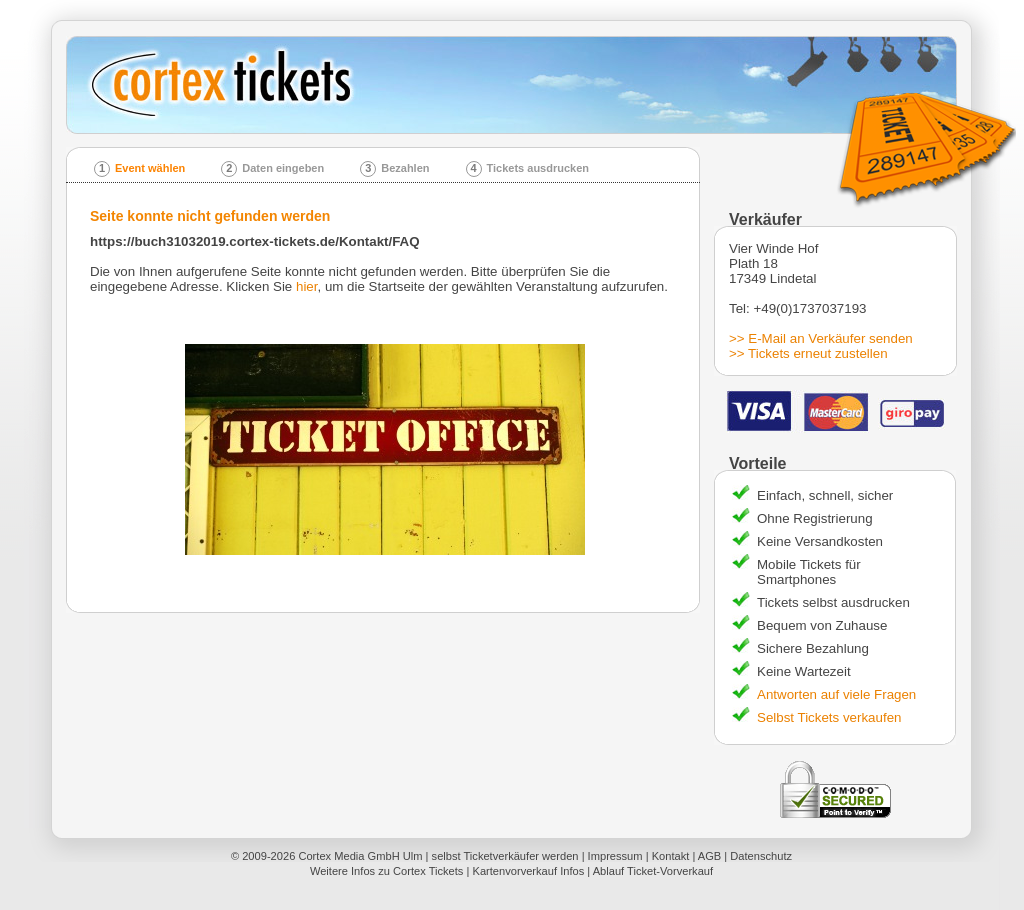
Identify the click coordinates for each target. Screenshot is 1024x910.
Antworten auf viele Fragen (836, 694)
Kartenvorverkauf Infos (528, 871)
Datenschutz (761, 856)
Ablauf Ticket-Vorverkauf (653, 871)
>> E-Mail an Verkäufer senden (821, 338)
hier (307, 286)
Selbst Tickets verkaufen (829, 717)
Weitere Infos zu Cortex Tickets (387, 871)
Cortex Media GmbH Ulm (360, 856)
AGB (709, 856)
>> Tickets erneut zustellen (808, 353)
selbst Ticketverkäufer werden (505, 856)
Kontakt (671, 856)
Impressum (615, 856)
